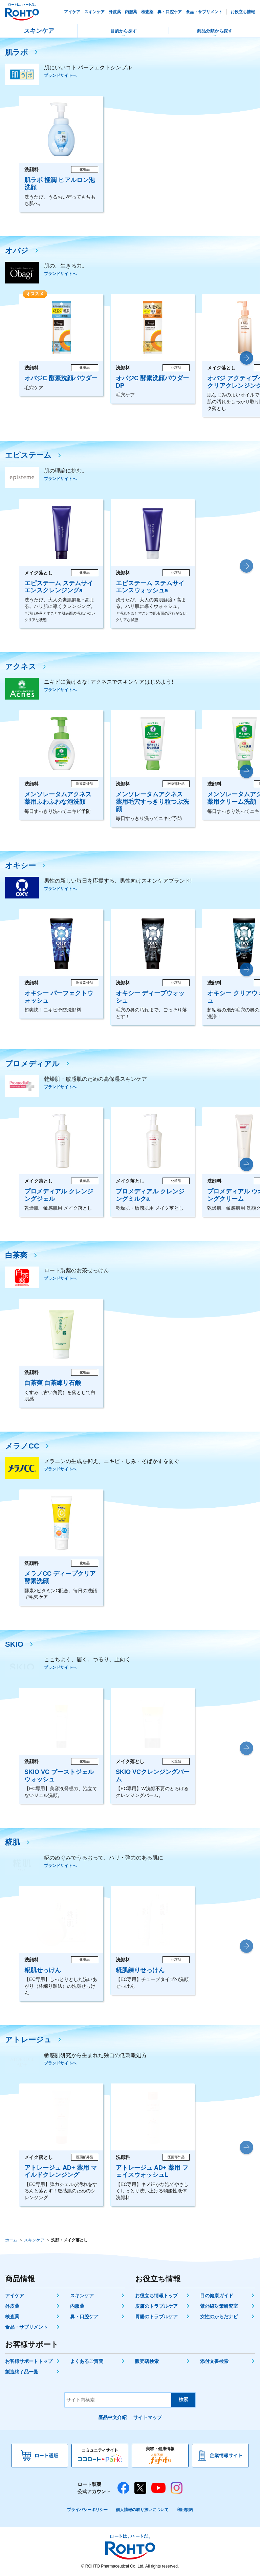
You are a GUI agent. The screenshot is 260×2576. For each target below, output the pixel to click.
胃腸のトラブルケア (156, 2316)
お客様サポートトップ (28, 2361)
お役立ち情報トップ (156, 2295)
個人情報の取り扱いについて (142, 2509)
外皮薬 (12, 2306)
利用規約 (185, 2509)
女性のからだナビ (219, 2316)
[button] (246, 358)
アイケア (14, 2295)
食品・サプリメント (26, 2327)
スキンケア (39, 30)
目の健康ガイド (216, 2295)
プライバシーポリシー (87, 2509)
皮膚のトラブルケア (156, 2306)
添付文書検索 (214, 2361)
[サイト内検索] (118, 2400)
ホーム (11, 2240)
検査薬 (12, 2316)
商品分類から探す (214, 30)
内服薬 (77, 2306)
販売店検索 (147, 2361)
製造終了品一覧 (21, 2371)
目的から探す (123, 30)
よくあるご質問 (86, 2361)
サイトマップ (147, 2417)
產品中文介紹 (112, 2417)
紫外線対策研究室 (219, 2306)
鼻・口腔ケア (84, 2316)
